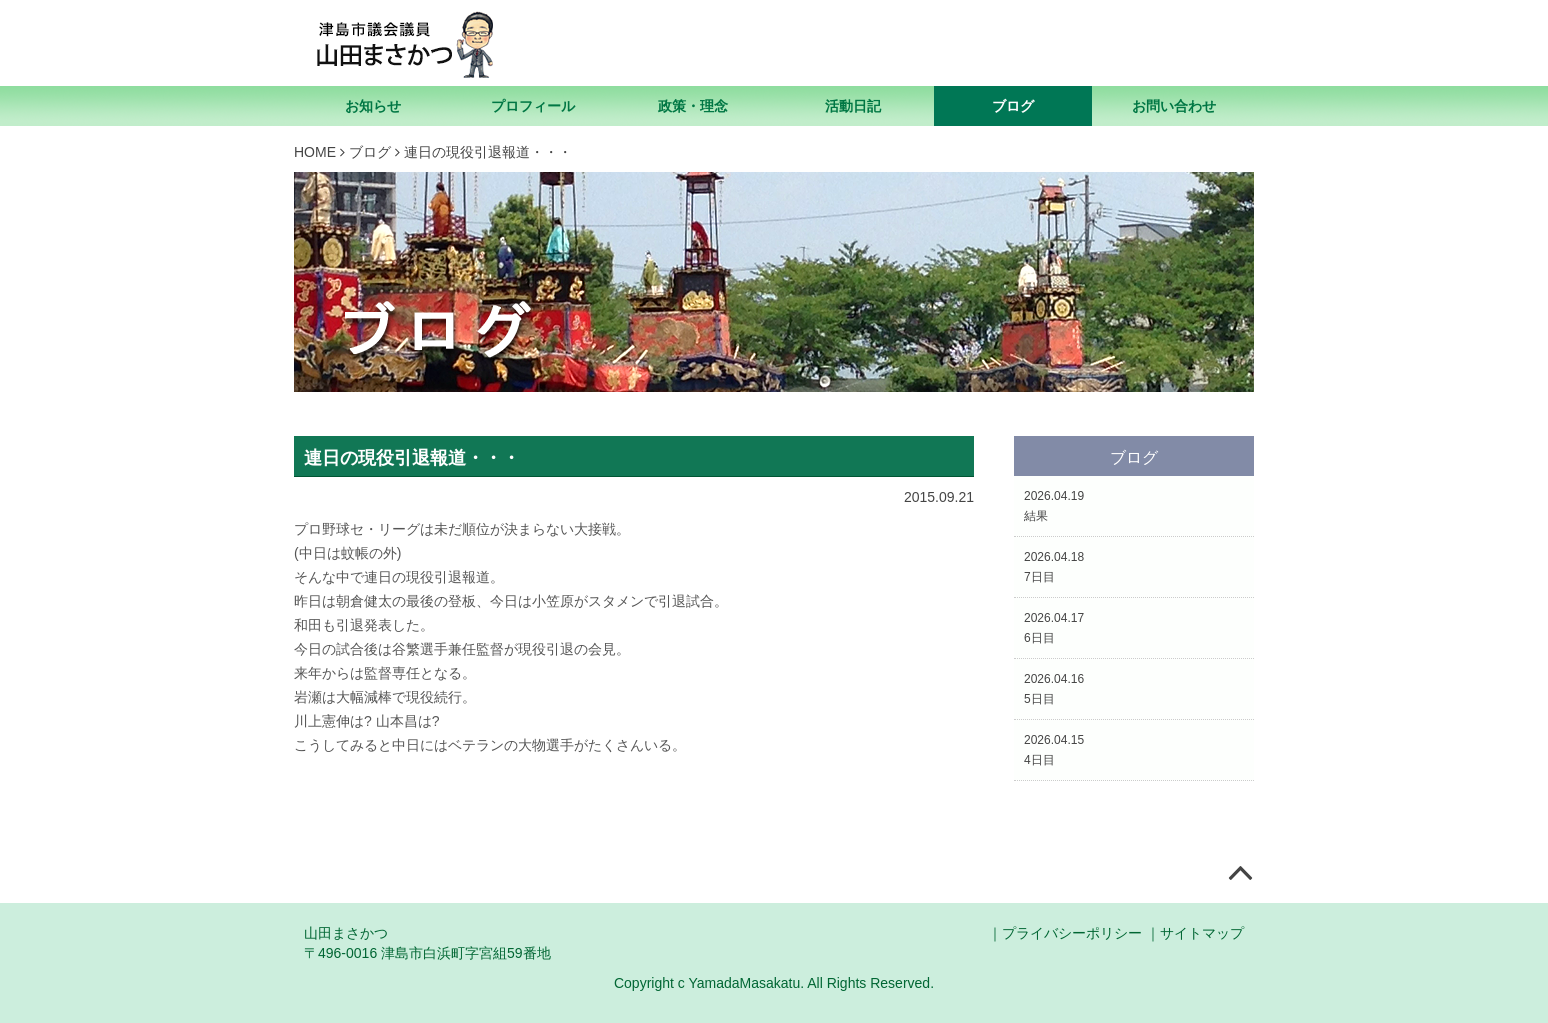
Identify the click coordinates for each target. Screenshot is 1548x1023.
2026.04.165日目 (1054, 689)
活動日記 (853, 106)
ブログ (1013, 106)
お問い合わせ (1174, 106)
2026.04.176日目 (1054, 628)
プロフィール (533, 106)
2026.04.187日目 (1054, 567)
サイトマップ (1202, 933)
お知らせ (373, 106)
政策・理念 (693, 106)
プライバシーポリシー (1072, 933)
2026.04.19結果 (1054, 506)
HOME (315, 152)
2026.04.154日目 (1054, 750)
